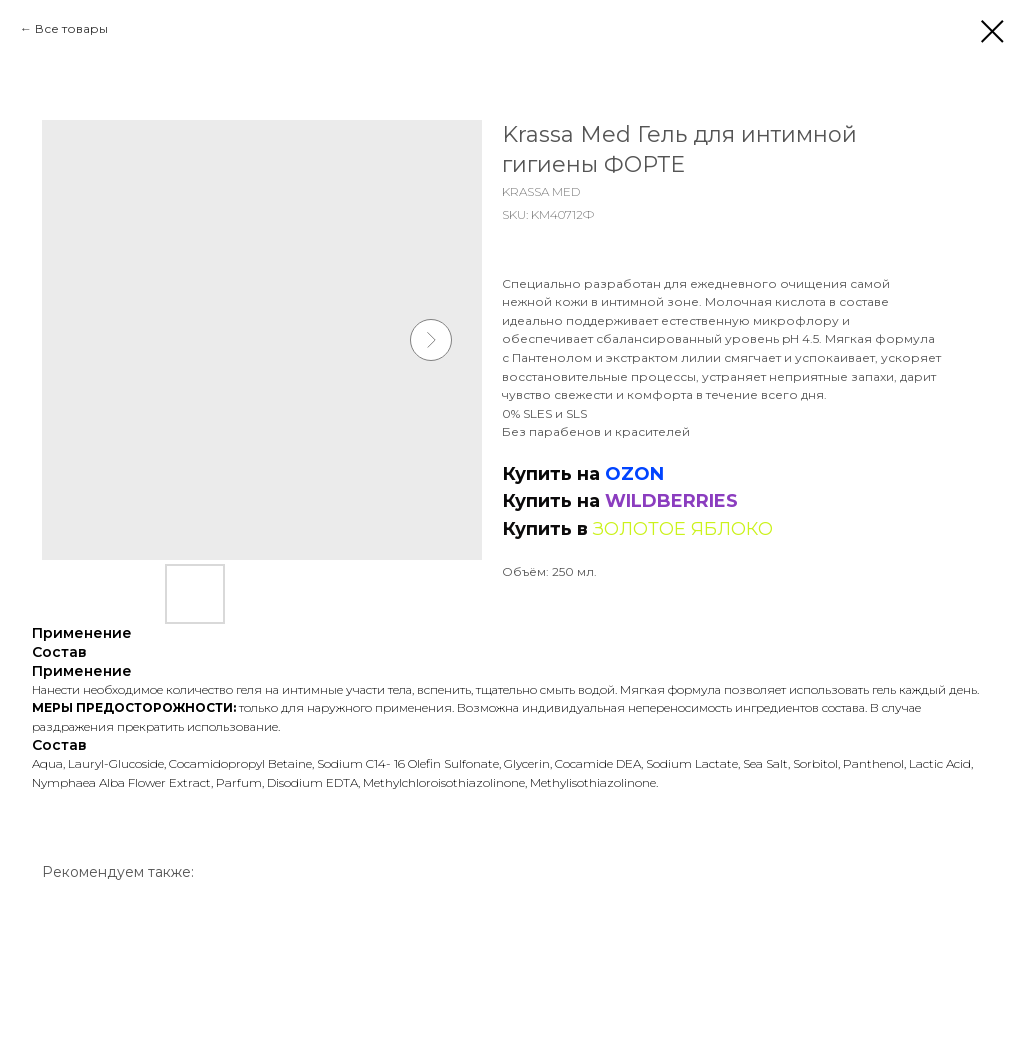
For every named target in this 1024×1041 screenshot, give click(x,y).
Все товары (71, 28)
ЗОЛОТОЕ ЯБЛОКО (683, 529)
